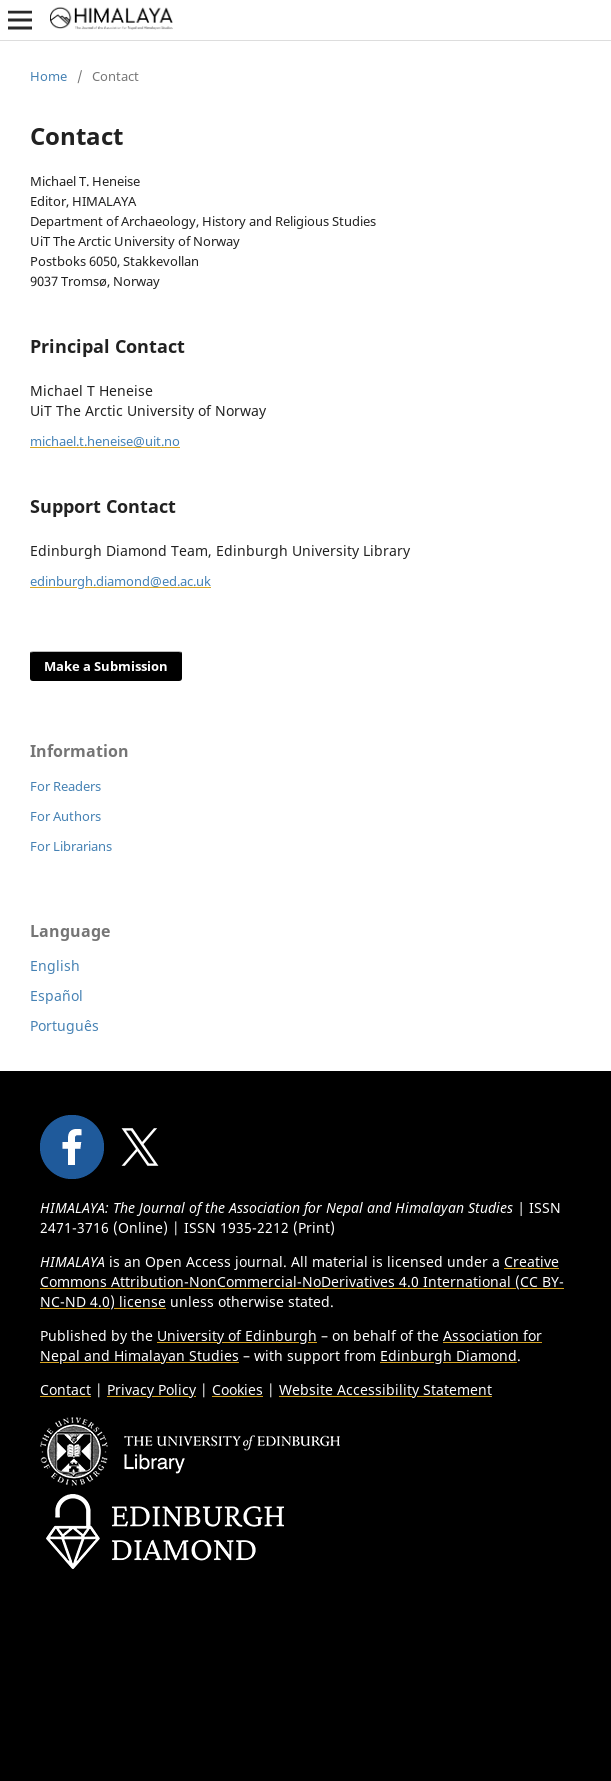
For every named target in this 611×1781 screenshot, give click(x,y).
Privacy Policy (151, 1389)
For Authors (65, 816)
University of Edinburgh (237, 1335)
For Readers (65, 786)
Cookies (237, 1389)
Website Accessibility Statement (385, 1389)
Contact (65, 1389)
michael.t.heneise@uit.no (105, 441)
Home (48, 76)
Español (56, 995)
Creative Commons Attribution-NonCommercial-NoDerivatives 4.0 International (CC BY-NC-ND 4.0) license (302, 1281)
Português (64, 1025)
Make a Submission (106, 666)
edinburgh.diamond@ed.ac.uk (120, 581)
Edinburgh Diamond (448, 1355)
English (55, 965)
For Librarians (71, 846)
